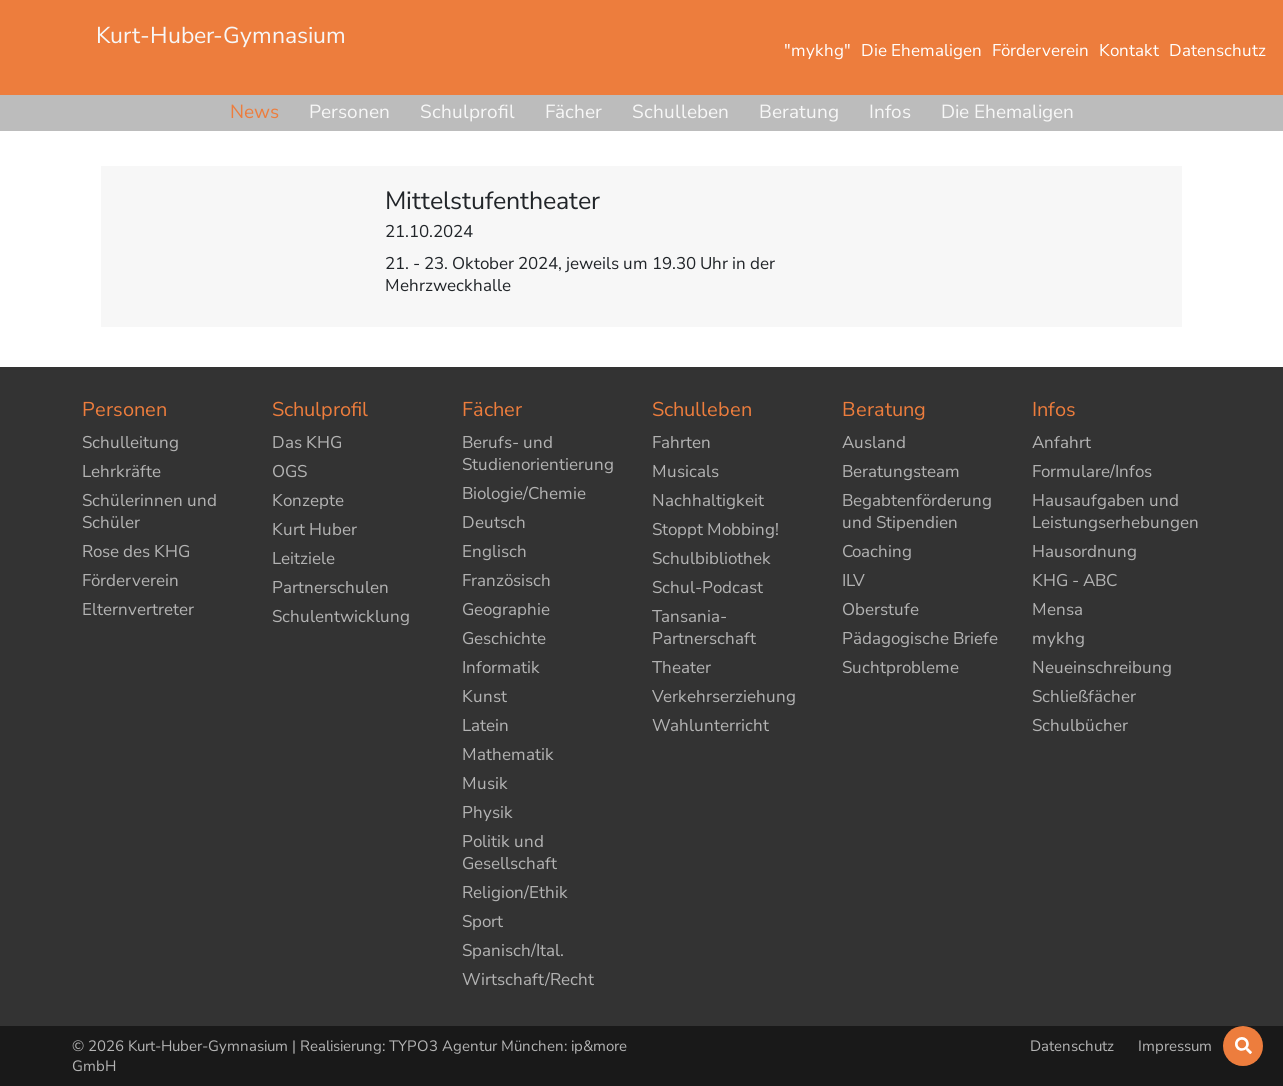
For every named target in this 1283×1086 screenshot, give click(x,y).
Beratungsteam (901, 471)
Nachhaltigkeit (708, 500)
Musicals (685, 471)
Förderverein (130, 580)
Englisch (494, 551)
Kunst (484, 696)
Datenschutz (1074, 1046)
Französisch (506, 580)
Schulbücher (1080, 725)
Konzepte (308, 500)
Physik (487, 812)
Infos (890, 112)
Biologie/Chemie (524, 493)
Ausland (874, 442)
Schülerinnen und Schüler (149, 511)
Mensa (1057, 609)
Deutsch (494, 522)
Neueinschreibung (1102, 667)
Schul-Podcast (707, 587)
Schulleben (680, 112)
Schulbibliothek (711, 558)
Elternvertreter (138, 609)
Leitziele (303, 558)
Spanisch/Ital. (513, 950)
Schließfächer (1084, 696)
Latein (485, 725)
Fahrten (681, 442)
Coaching (877, 551)
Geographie (506, 609)
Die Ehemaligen (1007, 112)
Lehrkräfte (121, 471)
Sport (482, 921)
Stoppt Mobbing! (715, 529)
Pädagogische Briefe (920, 638)
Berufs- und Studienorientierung (538, 453)
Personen (349, 112)
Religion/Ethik (515, 892)
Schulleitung (130, 442)
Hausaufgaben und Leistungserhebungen (1115, 511)
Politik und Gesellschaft (509, 852)
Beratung (799, 112)
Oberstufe (880, 609)
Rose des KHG (136, 551)
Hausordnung (1084, 551)
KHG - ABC (1074, 580)
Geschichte (504, 638)
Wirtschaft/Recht (528, 979)
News (254, 112)
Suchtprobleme (900, 667)
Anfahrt (1061, 442)
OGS (289, 471)
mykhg (1058, 638)
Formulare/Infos (1092, 471)
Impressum (1175, 1046)
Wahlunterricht (710, 725)
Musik (485, 783)
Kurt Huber (314, 529)
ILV (853, 580)
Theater (681, 667)
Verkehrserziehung (724, 696)
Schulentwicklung (341, 616)
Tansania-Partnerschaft (704, 627)
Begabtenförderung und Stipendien (917, 511)
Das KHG (307, 442)
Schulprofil (467, 112)
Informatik (501, 667)
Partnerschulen (330, 587)
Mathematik (508, 754)
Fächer (573, 112)
